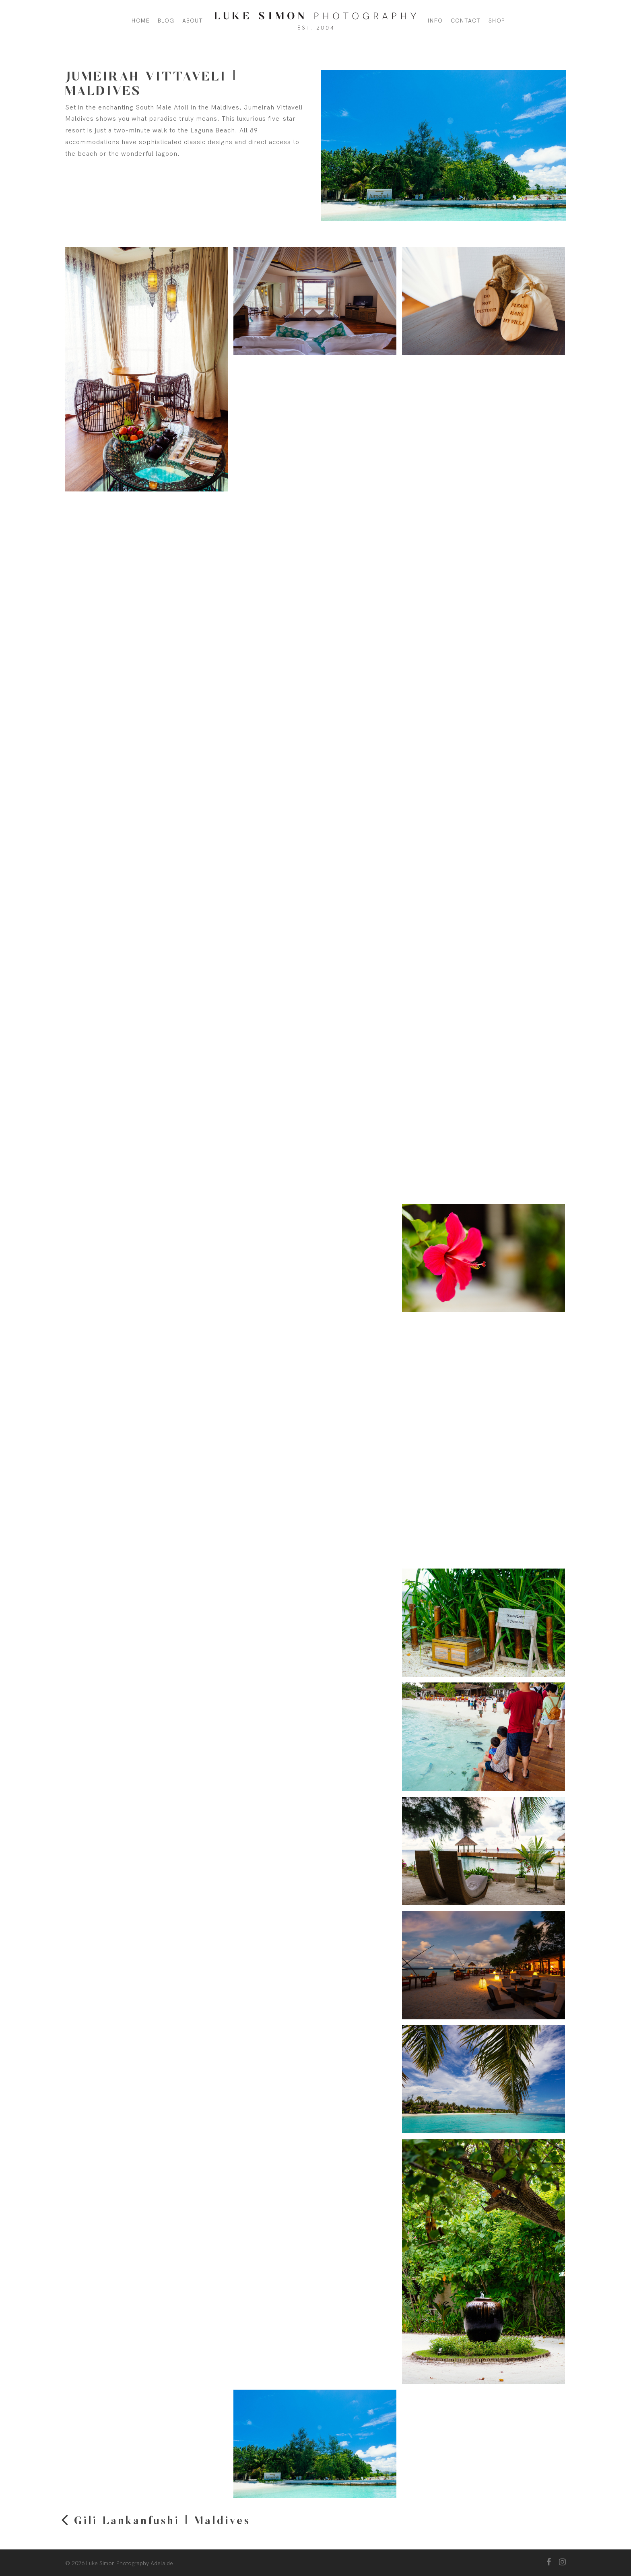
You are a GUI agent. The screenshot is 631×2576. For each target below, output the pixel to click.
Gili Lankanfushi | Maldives (162, 2521)
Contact (465, 20)
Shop (497, 20)
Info (435, 20)
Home (141, 20)
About (192, 20)
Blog (166, 20)
